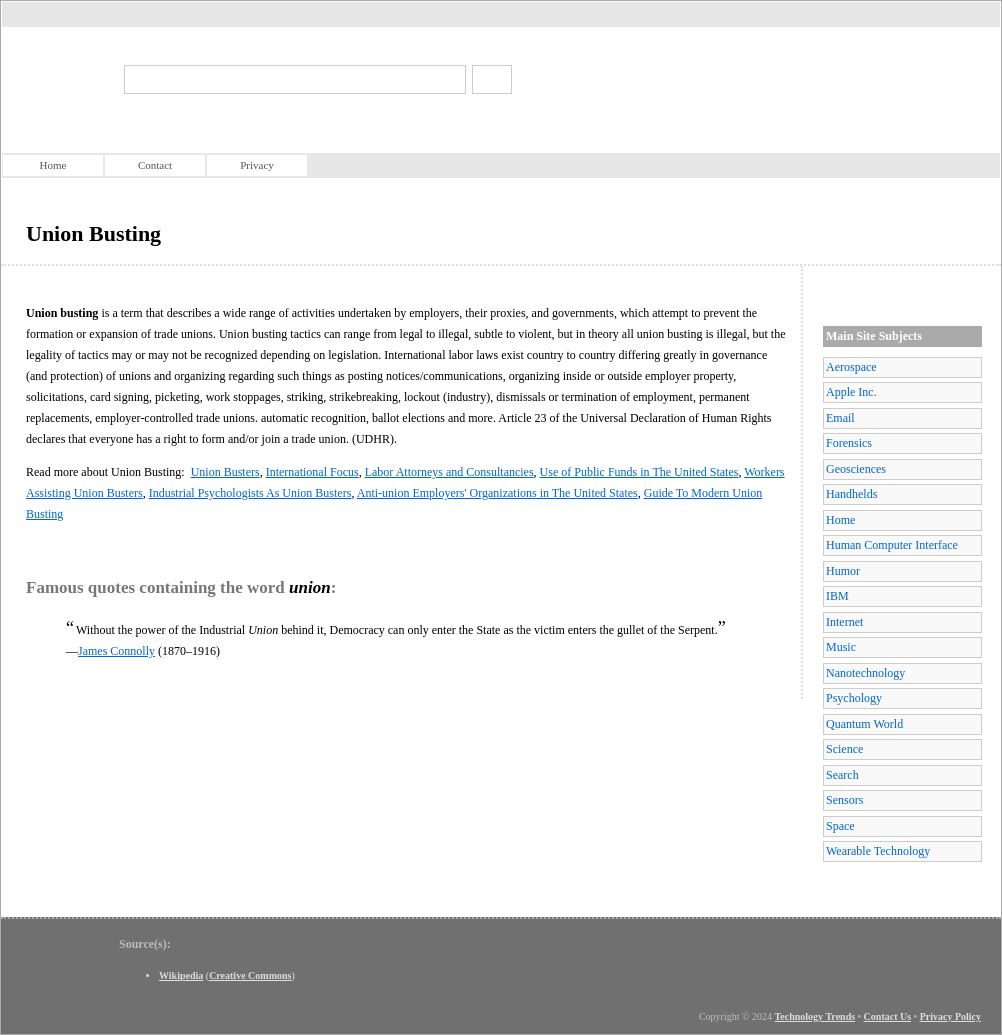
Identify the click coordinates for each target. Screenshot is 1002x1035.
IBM (837, 596)
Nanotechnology (865, 673)
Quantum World (864, 724)
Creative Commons (250, 975)
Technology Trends (815, 1016)
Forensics (849, 443)
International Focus (312, 472)
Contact (155, 165)
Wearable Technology (878, 851)
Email (840, 418)
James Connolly (116, 651)
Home (53, 165)
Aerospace (851, 367)
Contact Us (888, 1016)
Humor (843, 571)
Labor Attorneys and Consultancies (449, 472)
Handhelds (851, 494)
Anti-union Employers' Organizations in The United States (497, 493)
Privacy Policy (950, 1016)
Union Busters (225, 472)
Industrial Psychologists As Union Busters (250, 493)
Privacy (257, 165)
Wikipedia (181, 975)
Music (841, 647)
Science (844, 749)
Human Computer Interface (892, 545)
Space (840, 826)
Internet (844, 622)
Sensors (844, 800)
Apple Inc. (851, 392)
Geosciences (856, 469)
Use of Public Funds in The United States (639, 472)
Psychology (854, 698)
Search (842, 775)
